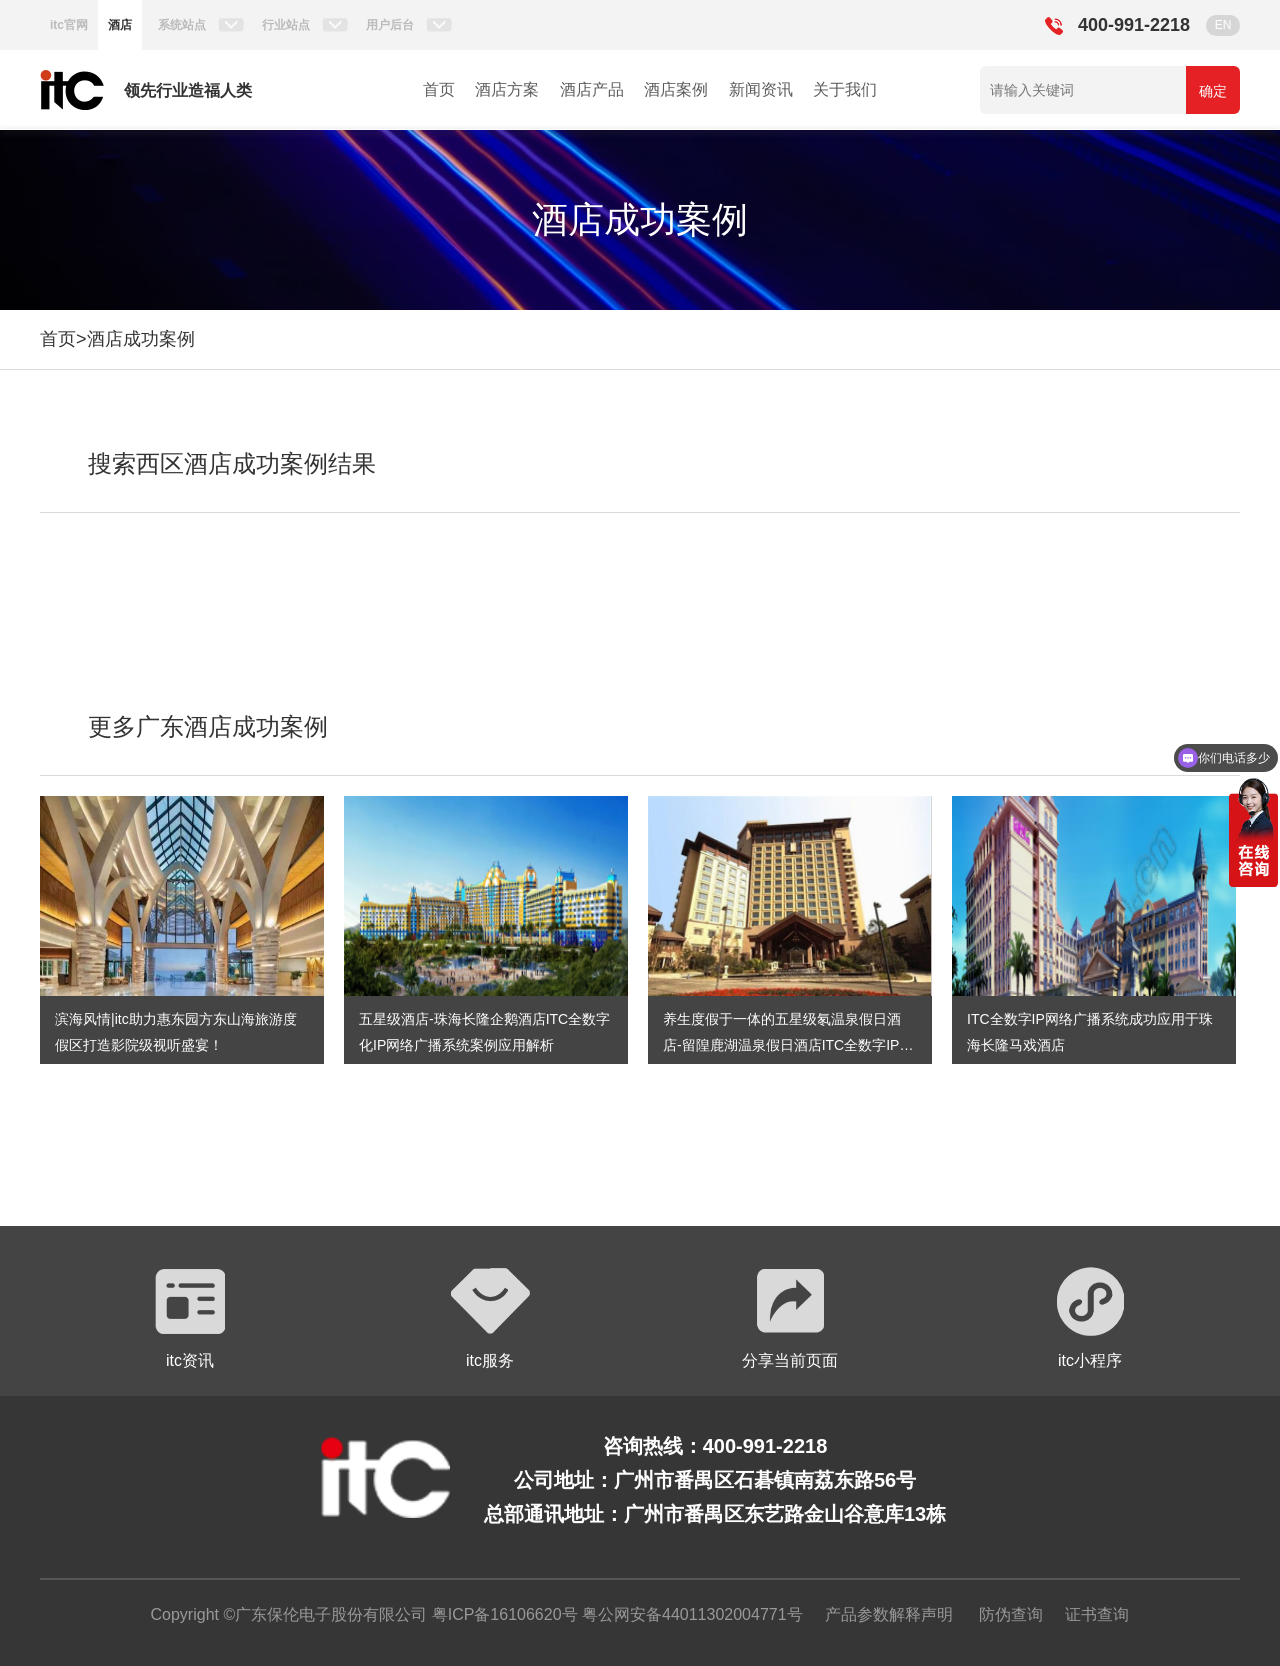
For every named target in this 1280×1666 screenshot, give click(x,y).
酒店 (120, 25)
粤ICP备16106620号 (502, 1614)
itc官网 (69, 25)
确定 (1213, 91)
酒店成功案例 (141, 339)
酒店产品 (592, 89)
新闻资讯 (761, 89)
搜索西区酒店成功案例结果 (232, 463)
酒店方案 (507, 89)
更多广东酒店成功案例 (208, 726)
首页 (439, 89)
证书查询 (1097, 1614)
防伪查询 (1011, 1614)
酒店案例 (676, 89)
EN (1223, 25)
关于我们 (845, 89)
